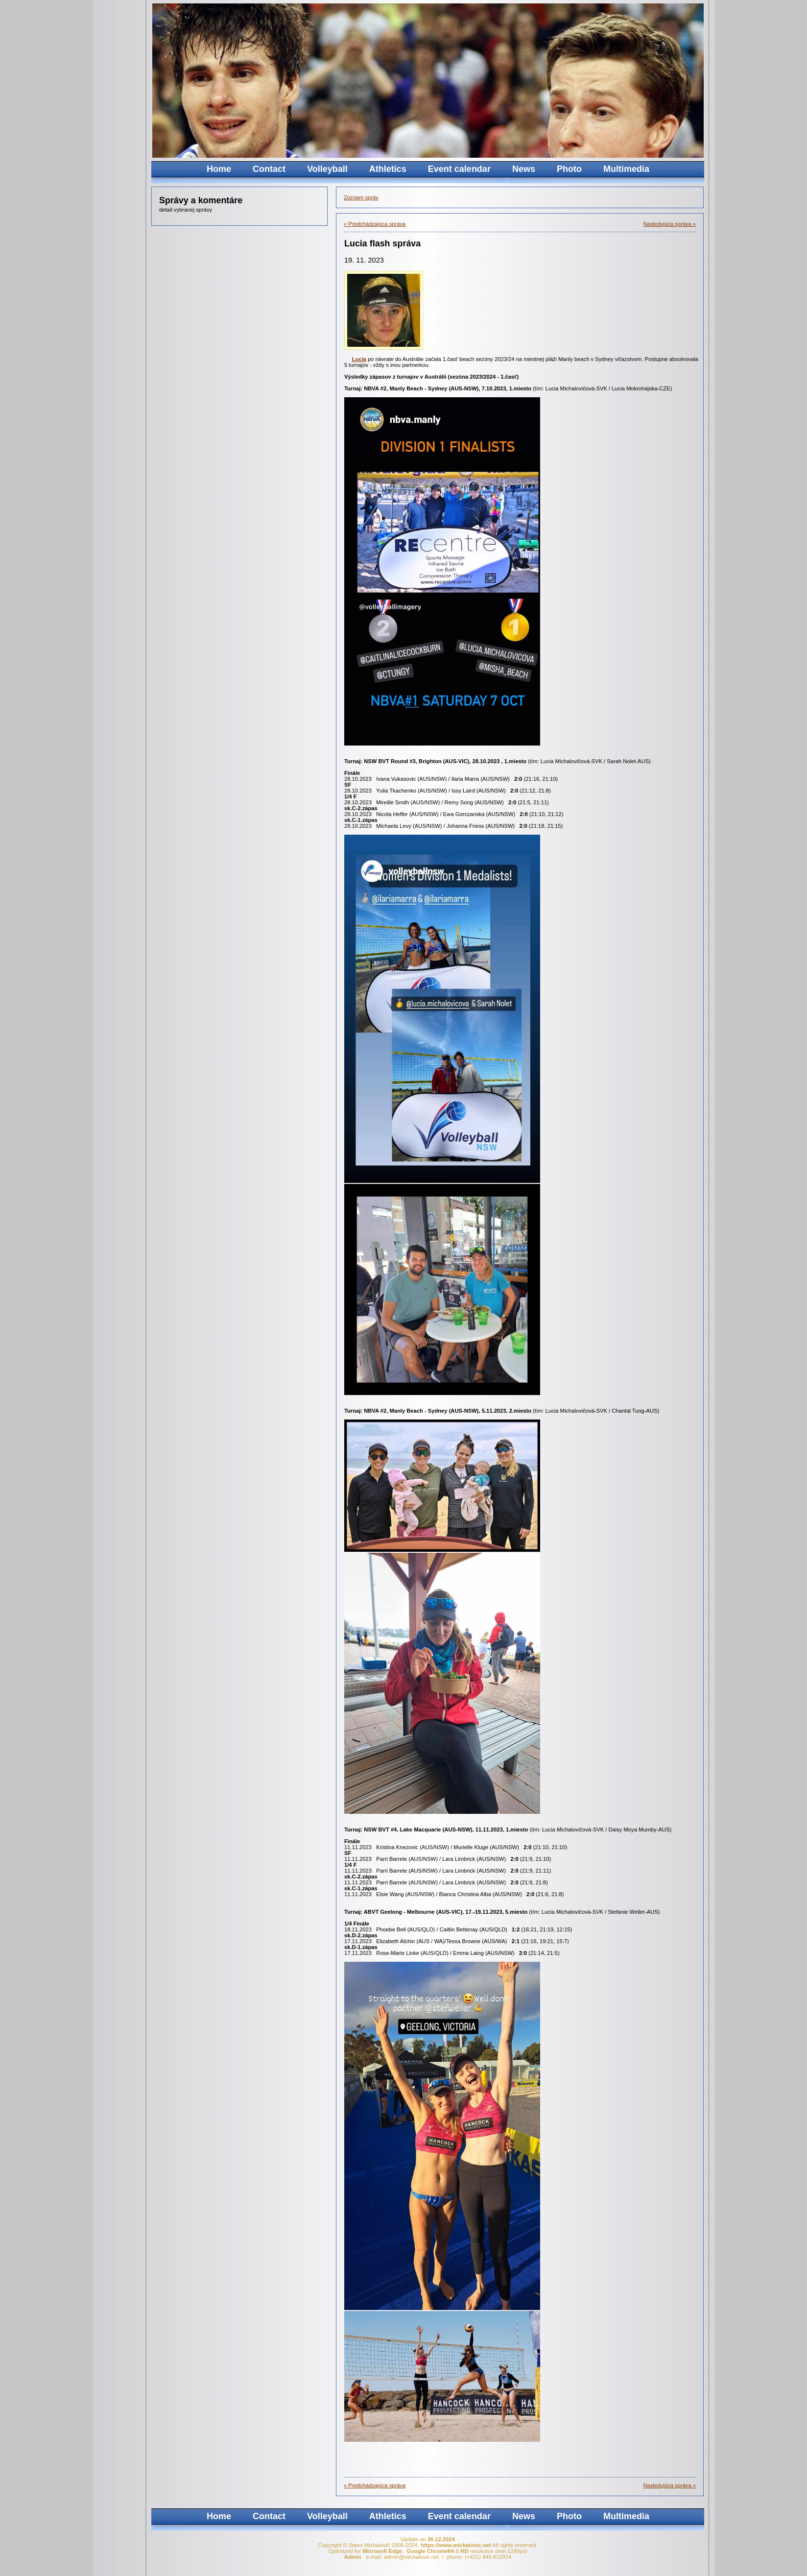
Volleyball (327, 169)
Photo (569, 169)
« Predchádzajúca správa (374, 224)
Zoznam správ (361, 197)
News (523, 169)
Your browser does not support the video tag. (526, 80)
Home (219, 169)
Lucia (359, 359)
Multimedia (626, 169)
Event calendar (459, 169)
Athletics (387, 169)
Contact (269, 169)
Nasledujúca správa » (669, 224)
